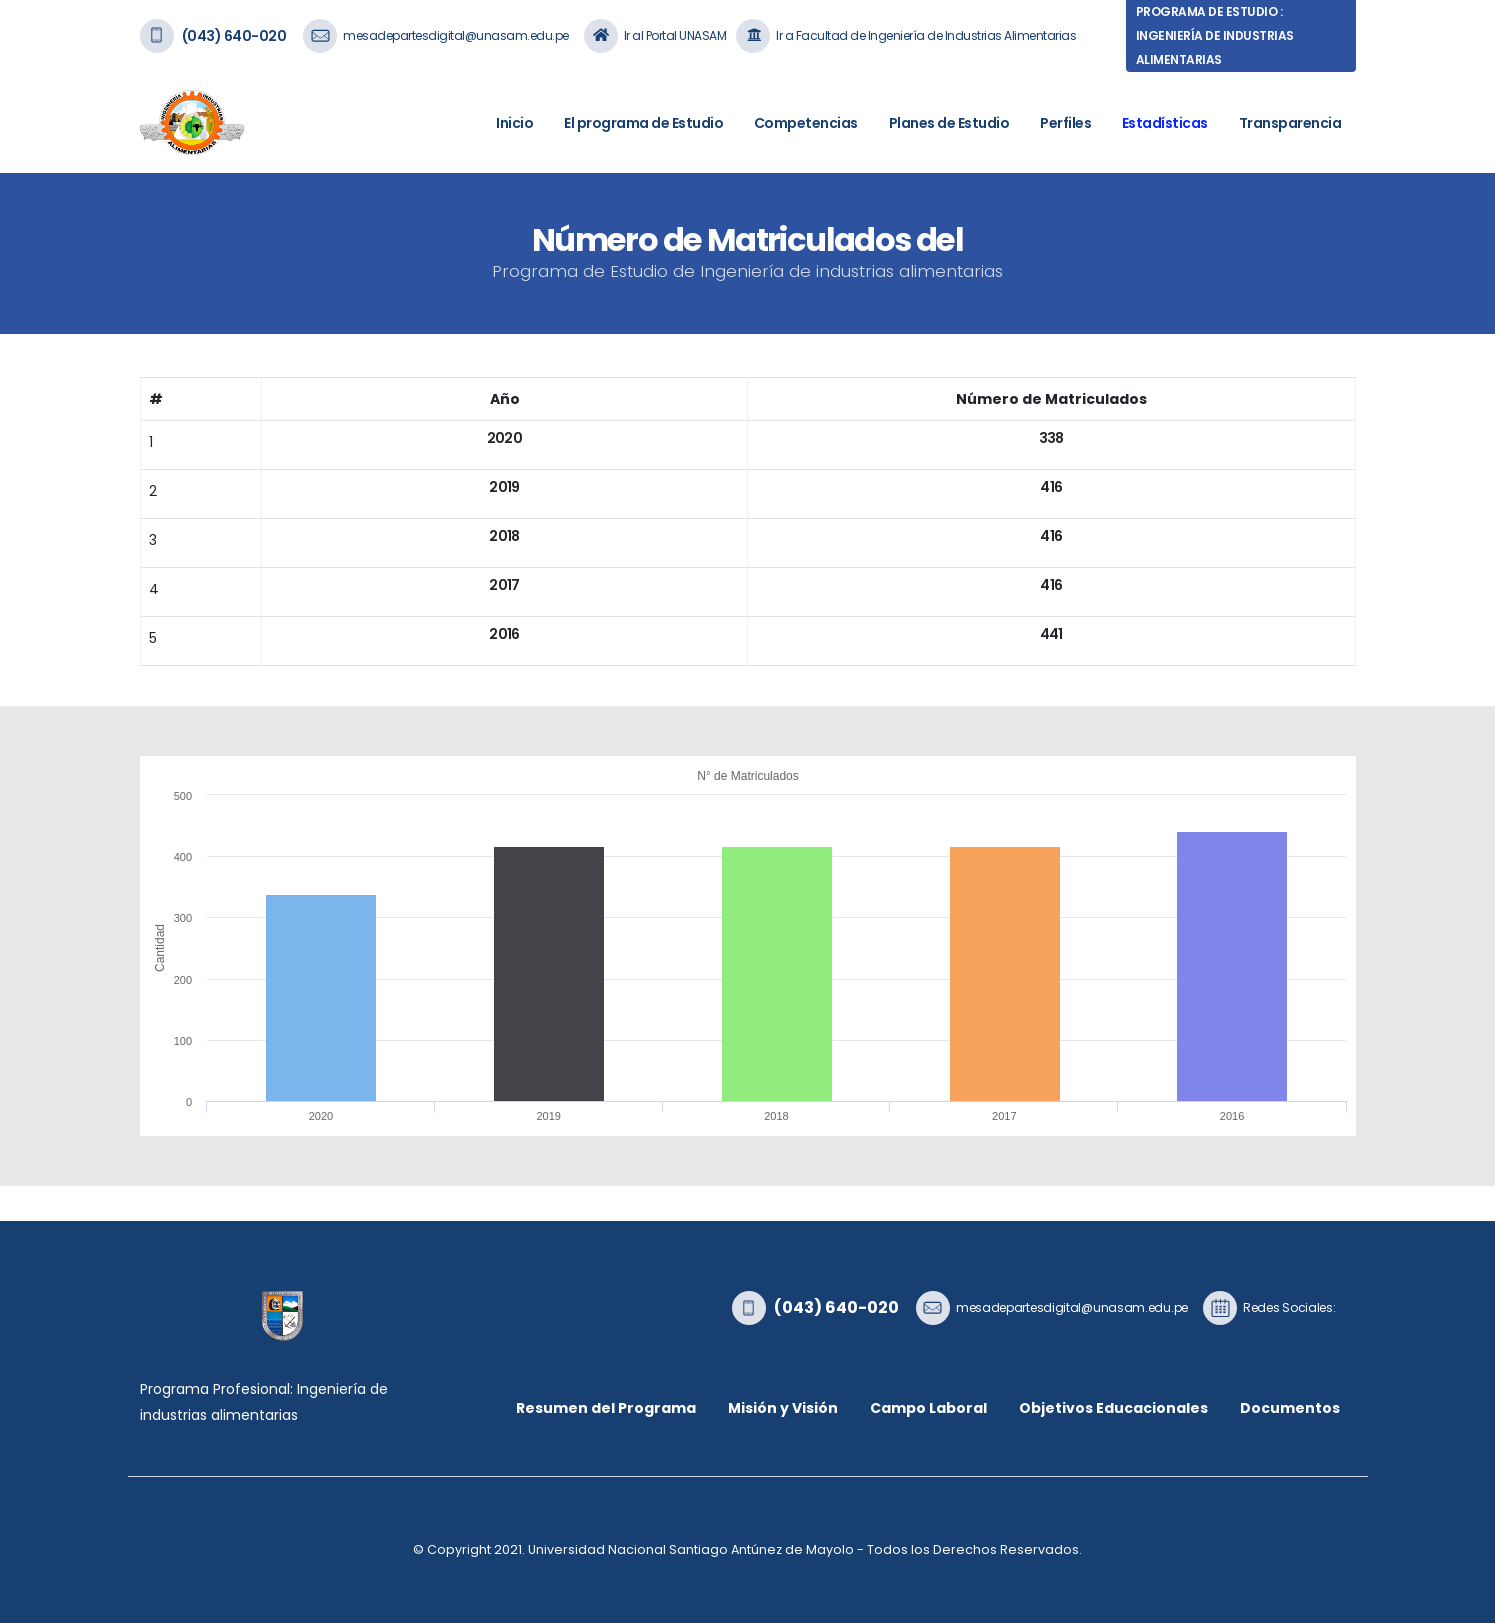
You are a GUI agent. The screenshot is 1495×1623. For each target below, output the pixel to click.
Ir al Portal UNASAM (675, 35)
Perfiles (1065, 123)
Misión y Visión (783, 1408)
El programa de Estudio (643, 123)
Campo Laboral (928, 1408)
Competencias (806, 123)
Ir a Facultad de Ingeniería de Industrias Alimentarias (926, 35)
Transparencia (1290, 123)
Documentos (1290, 1408)
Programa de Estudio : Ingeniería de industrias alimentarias (1215, 35)
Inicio (514, 123)
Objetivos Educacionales (1113, 1408)
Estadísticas (1165, 123)
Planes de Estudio (949, 123)
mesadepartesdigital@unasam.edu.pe (456, 35)
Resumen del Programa (606, 1408)
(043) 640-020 (234, 36)
